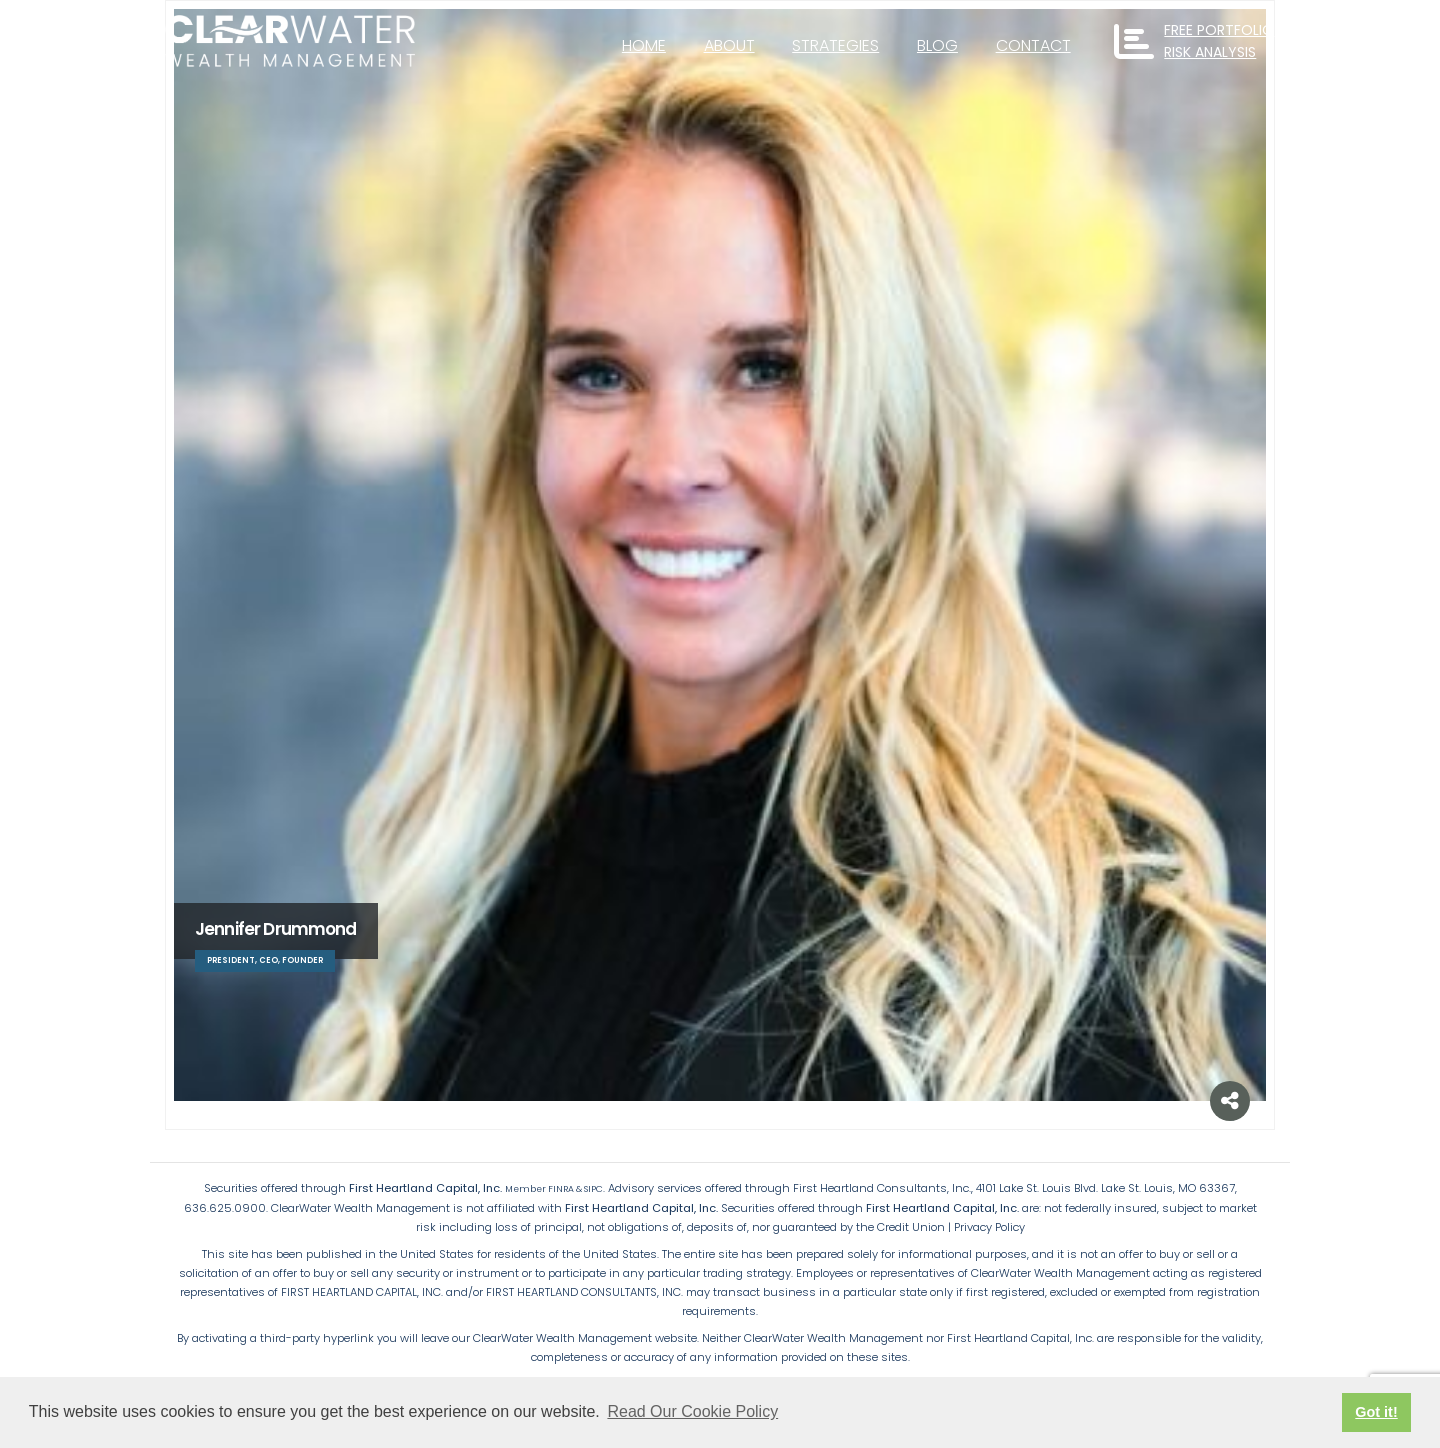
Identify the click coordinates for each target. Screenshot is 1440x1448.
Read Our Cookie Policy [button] (692, 1411)
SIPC (593, 1189)
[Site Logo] (290, 42)
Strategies (835, 45)
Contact (1033, 45)
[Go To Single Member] (720, 555)
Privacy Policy (989, 1227)
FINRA (561, 1189)
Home (644, 45)
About (729, 45)
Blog (937, 45)
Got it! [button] (1376, 1412)
